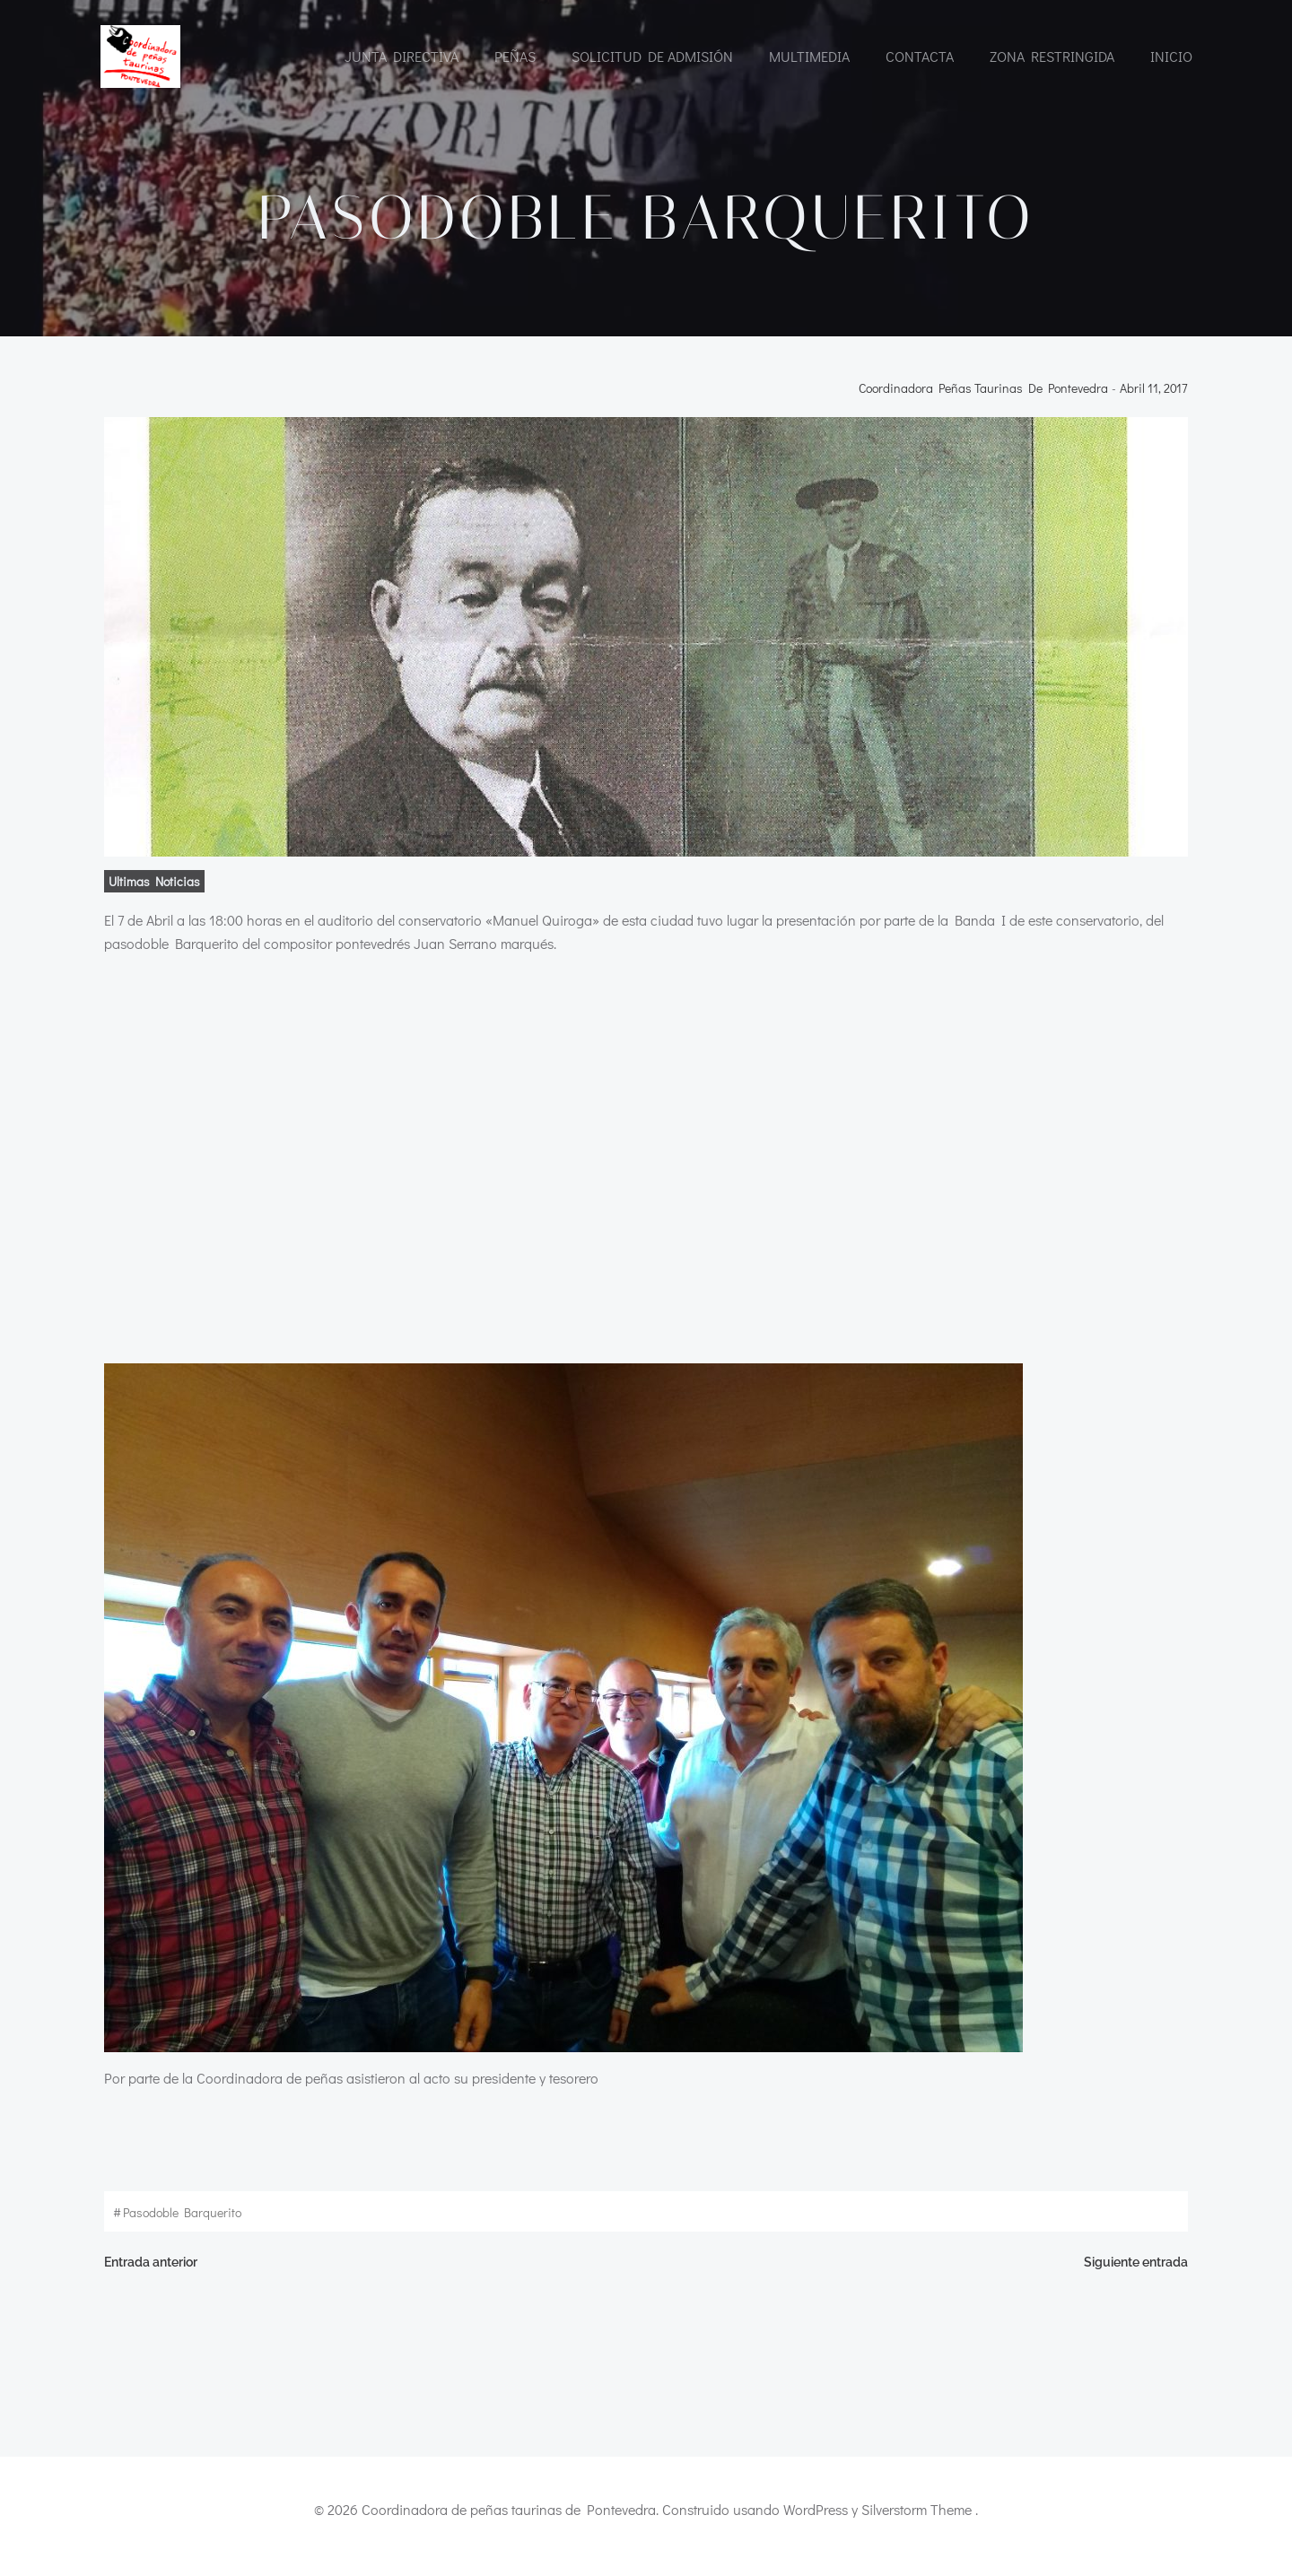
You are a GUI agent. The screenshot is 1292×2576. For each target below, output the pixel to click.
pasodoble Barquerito (178, 2221)
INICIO (1170, 56)
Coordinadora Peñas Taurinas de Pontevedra (987, 397)
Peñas (514, 56)
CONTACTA (919, 56)
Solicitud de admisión (651, 56)
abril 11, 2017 (1157, 397)
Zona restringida (1051, 56)
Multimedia (808, 56)
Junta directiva (401, 56)
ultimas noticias (150, 890)
